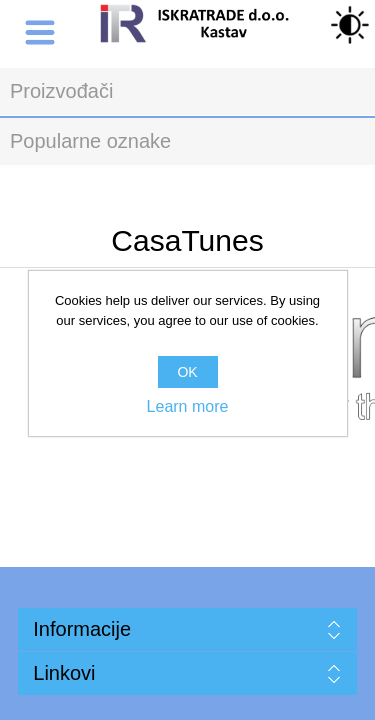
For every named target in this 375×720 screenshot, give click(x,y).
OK (187, 372)
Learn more (188, 406)
